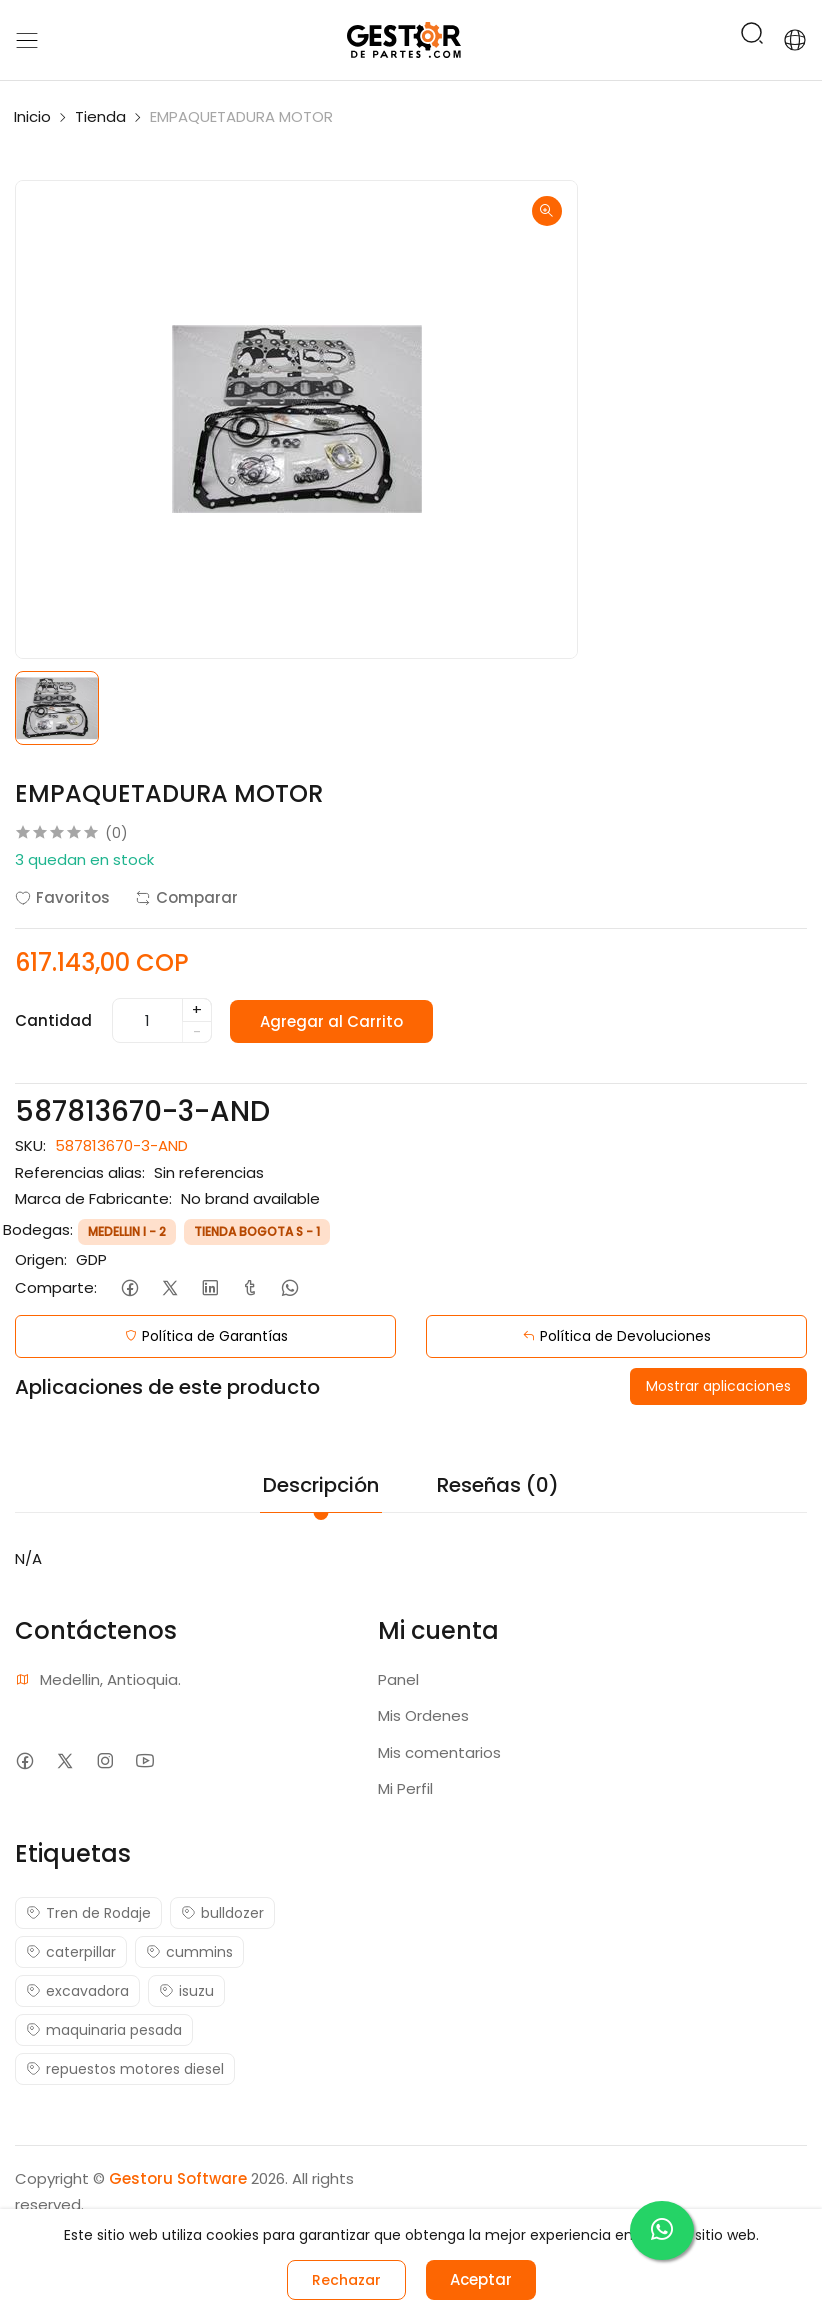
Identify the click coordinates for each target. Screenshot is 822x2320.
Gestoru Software (178, 2178)
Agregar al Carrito (333, 1020)
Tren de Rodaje (88, 1913)
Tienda (100, 116)
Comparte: (56, 1287)
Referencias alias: (80, 1172)
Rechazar (346, 2280)
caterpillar (71, 1952)
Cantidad (53, 1020)
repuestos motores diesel (125, 2069)
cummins (189, 1952)
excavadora (77, 1991)
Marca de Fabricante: (93, 1198)
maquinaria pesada (104, 2030)
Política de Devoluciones (616, 1336)
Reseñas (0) (498, 1485)
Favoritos (62, 897)
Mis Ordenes (423, 1715)
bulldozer (222, 1913)
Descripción (321, 1485)
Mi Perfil (405, 1788)
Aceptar (481, 2279)
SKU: (30, 1145)
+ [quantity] (197, 1009)
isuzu (186, 1991)
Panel (398, 1679)
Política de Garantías (206, 1336)
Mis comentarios (439, 1752)
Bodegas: (38, 1229)
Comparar (186, 897)
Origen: (41, 1259)
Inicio (32, 116)
